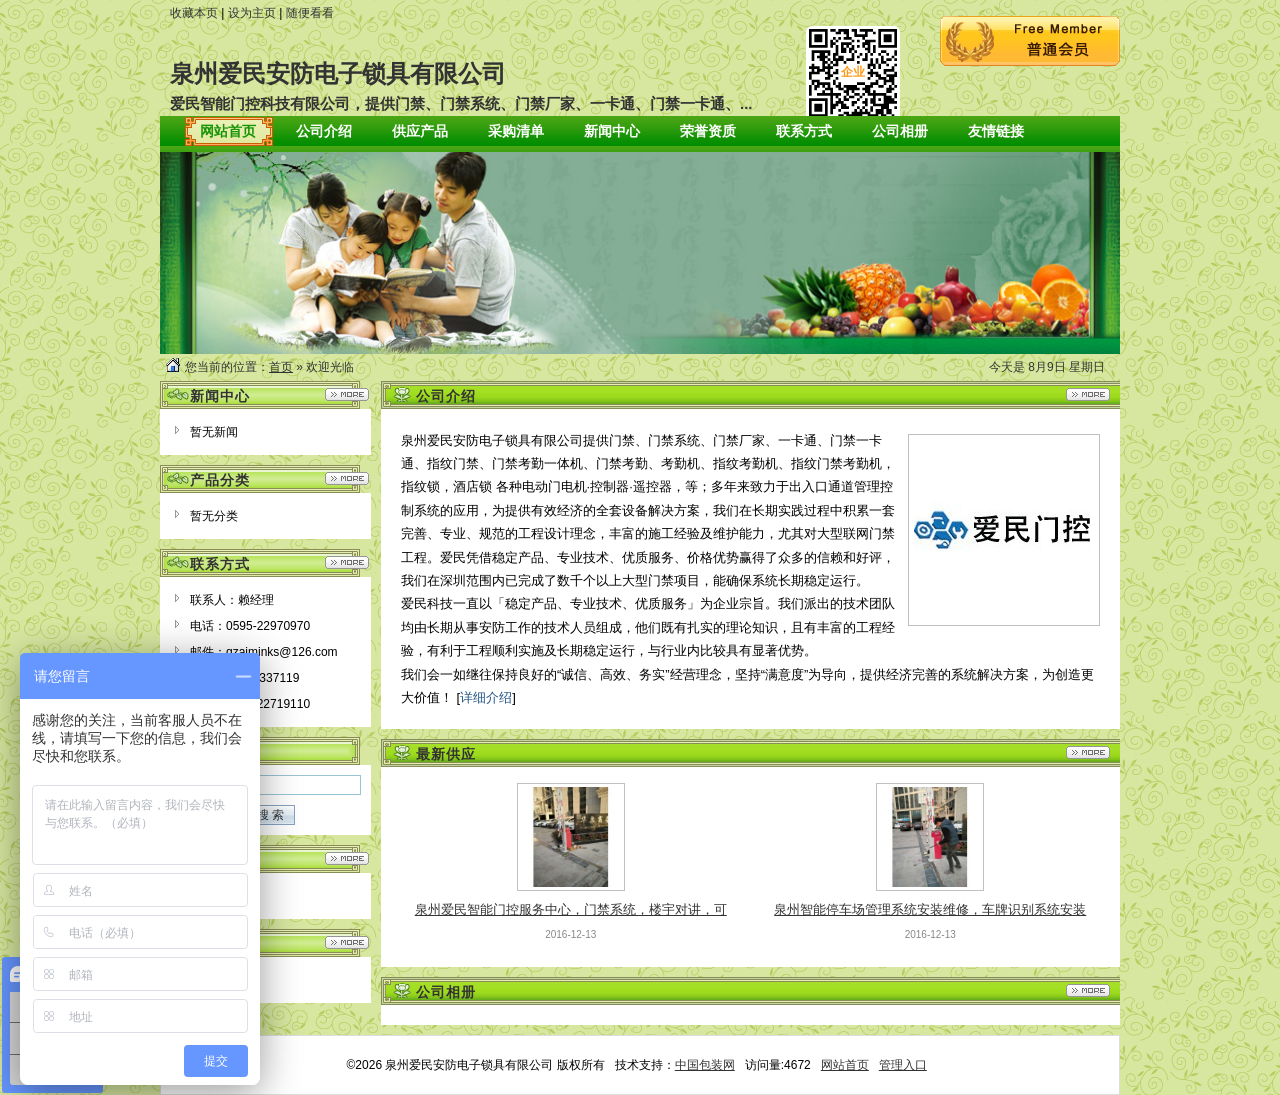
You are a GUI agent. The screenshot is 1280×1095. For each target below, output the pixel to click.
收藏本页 (194, 13)
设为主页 (252, 13)
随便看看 (310, 13)
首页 (281, 367)
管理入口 (903, 1065)
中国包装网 (705, 1065)
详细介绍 (486, 697)
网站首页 (845, 1065)
